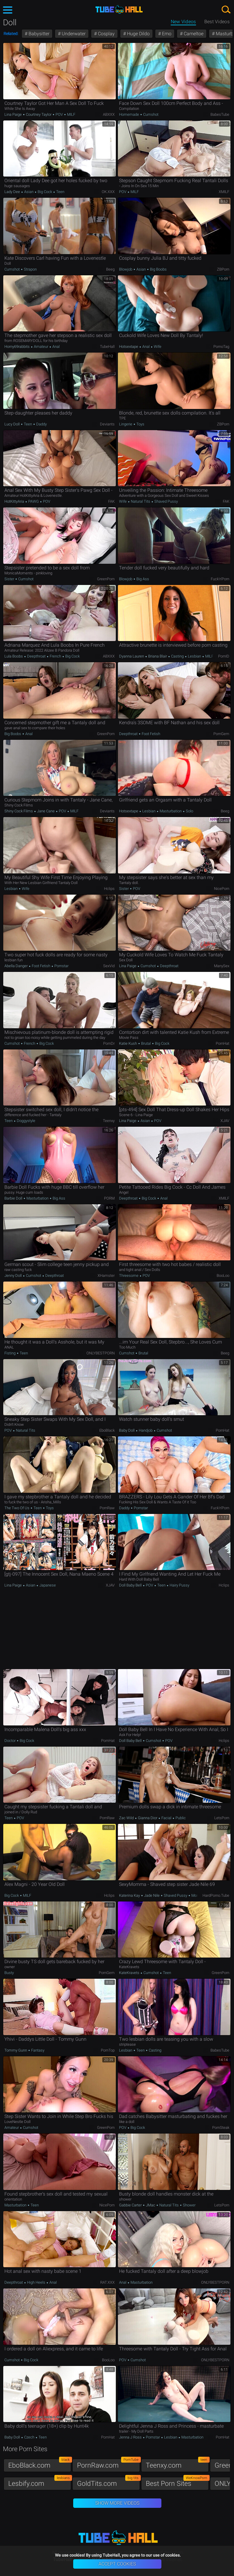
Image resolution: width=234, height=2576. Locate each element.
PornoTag (221, 346)
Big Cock (45, 191)
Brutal (146, 1043)
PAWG (33, 501)
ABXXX (109, 114)
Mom (195, 1895)
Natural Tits (140, 501)
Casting (177, 656)
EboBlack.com (39, 2464)
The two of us (17, 1508)
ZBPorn (223, 269)
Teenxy (109, 1120)
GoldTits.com (108, 2482)
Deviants (107, 424)
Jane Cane (46, 811)
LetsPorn (221, 1818)
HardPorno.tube (216, 1895)
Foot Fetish (150, 734)
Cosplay (106, 33)
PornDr (109, 1043)
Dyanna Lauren (132, 656)
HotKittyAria (14, 501)
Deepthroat (36, 656)
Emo (166, 33)
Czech (29, 2437)
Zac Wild (127, 1818)
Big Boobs (158, 269)
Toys (140, 424)
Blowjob (126, 269)
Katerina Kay (130, 1895)
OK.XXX (108, 191)
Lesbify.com (39, 2482)
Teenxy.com (177, 2464)
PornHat (222, 1043)
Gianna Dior (147, 1818)
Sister (9, 579)
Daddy (41, 424)
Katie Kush (128, 1043)
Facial (166, 1818)
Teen (59, 191)
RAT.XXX (107, 2282)
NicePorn (221, 888)
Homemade (129, 114)
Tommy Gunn (16, 2050)
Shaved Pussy (165, 501)
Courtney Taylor (38, 114)
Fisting (10, 1353)
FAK (111, 501)
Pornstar (61, 966)
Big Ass (142, 579)
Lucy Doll (12, 424)
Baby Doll (127, 1430)
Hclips (109, 888)
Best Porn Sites (177, 2482)
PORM (109, 1198)
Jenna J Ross (131, 2437)
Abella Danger (16, 966)
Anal (55, 346)
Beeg (110, 269)
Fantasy (37, 2050)
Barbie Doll (13, 1198)
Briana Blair (157, 656)
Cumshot (150, 114)
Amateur (41, 346)
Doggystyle (25, 1120)
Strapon (30, 269)
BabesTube (219, 114)
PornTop (108, 2050)
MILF (70, 114)
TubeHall (107, 346)
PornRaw (107, 1508)
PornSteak (220, 2127)
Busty (9, 1972)
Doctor (10, 1740)
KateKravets (129, 1972)
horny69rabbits (17, 346)
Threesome (129, 1275)
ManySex (221, 966)
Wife (157, 346)
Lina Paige (13, 114)
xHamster (106, 1275)
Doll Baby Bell (131, 1585)
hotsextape (129, 346)
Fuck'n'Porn (220, 579)
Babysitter (38, 33)
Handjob (145, 1430)
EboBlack (107, 1430)
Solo (189, 811)
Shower (188, 2205)
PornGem (221, 734)
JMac (150, 2205)
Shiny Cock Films (19, 811)
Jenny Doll (13, 1275)
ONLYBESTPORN (100, 1353)
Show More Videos (117, 2503)
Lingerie (126, 424)
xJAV (224, 1120)
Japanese (47, 1585)
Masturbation (171, 811)
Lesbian (194, 656)
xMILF (224, 191)
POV (59, 114)
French (55, 656)
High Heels (36, 2282)
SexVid (109, 966)
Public (180, 1818)
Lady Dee (12, 191)
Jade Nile (152, 1895)
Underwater (73, 33)
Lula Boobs (14, 656)
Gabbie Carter (131, 2205)
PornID (223, 656)
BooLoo (223, 1275)
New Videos (183, 21)
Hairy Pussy (179, 1585)
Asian (28, 191)
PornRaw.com (108, 2464)
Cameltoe (193, 33)
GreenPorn (106, 579)
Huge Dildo (138, 33)
